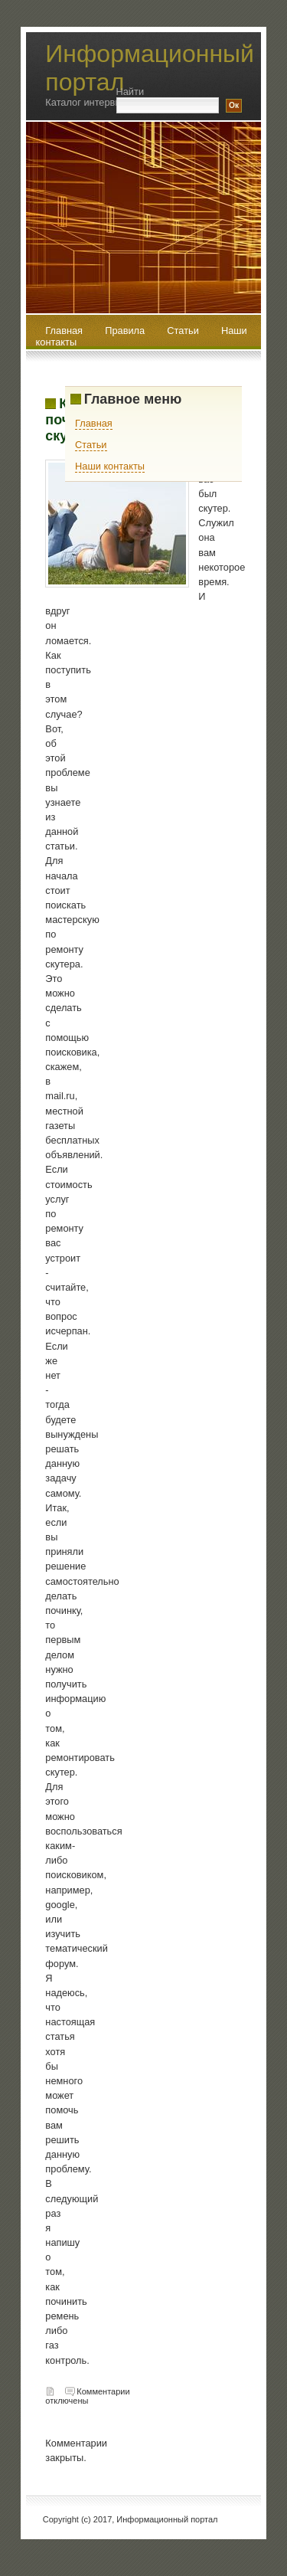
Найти (130, 91)
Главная (94, 423)
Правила (126, 330)
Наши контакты (110, 466)
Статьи (184, 330)
